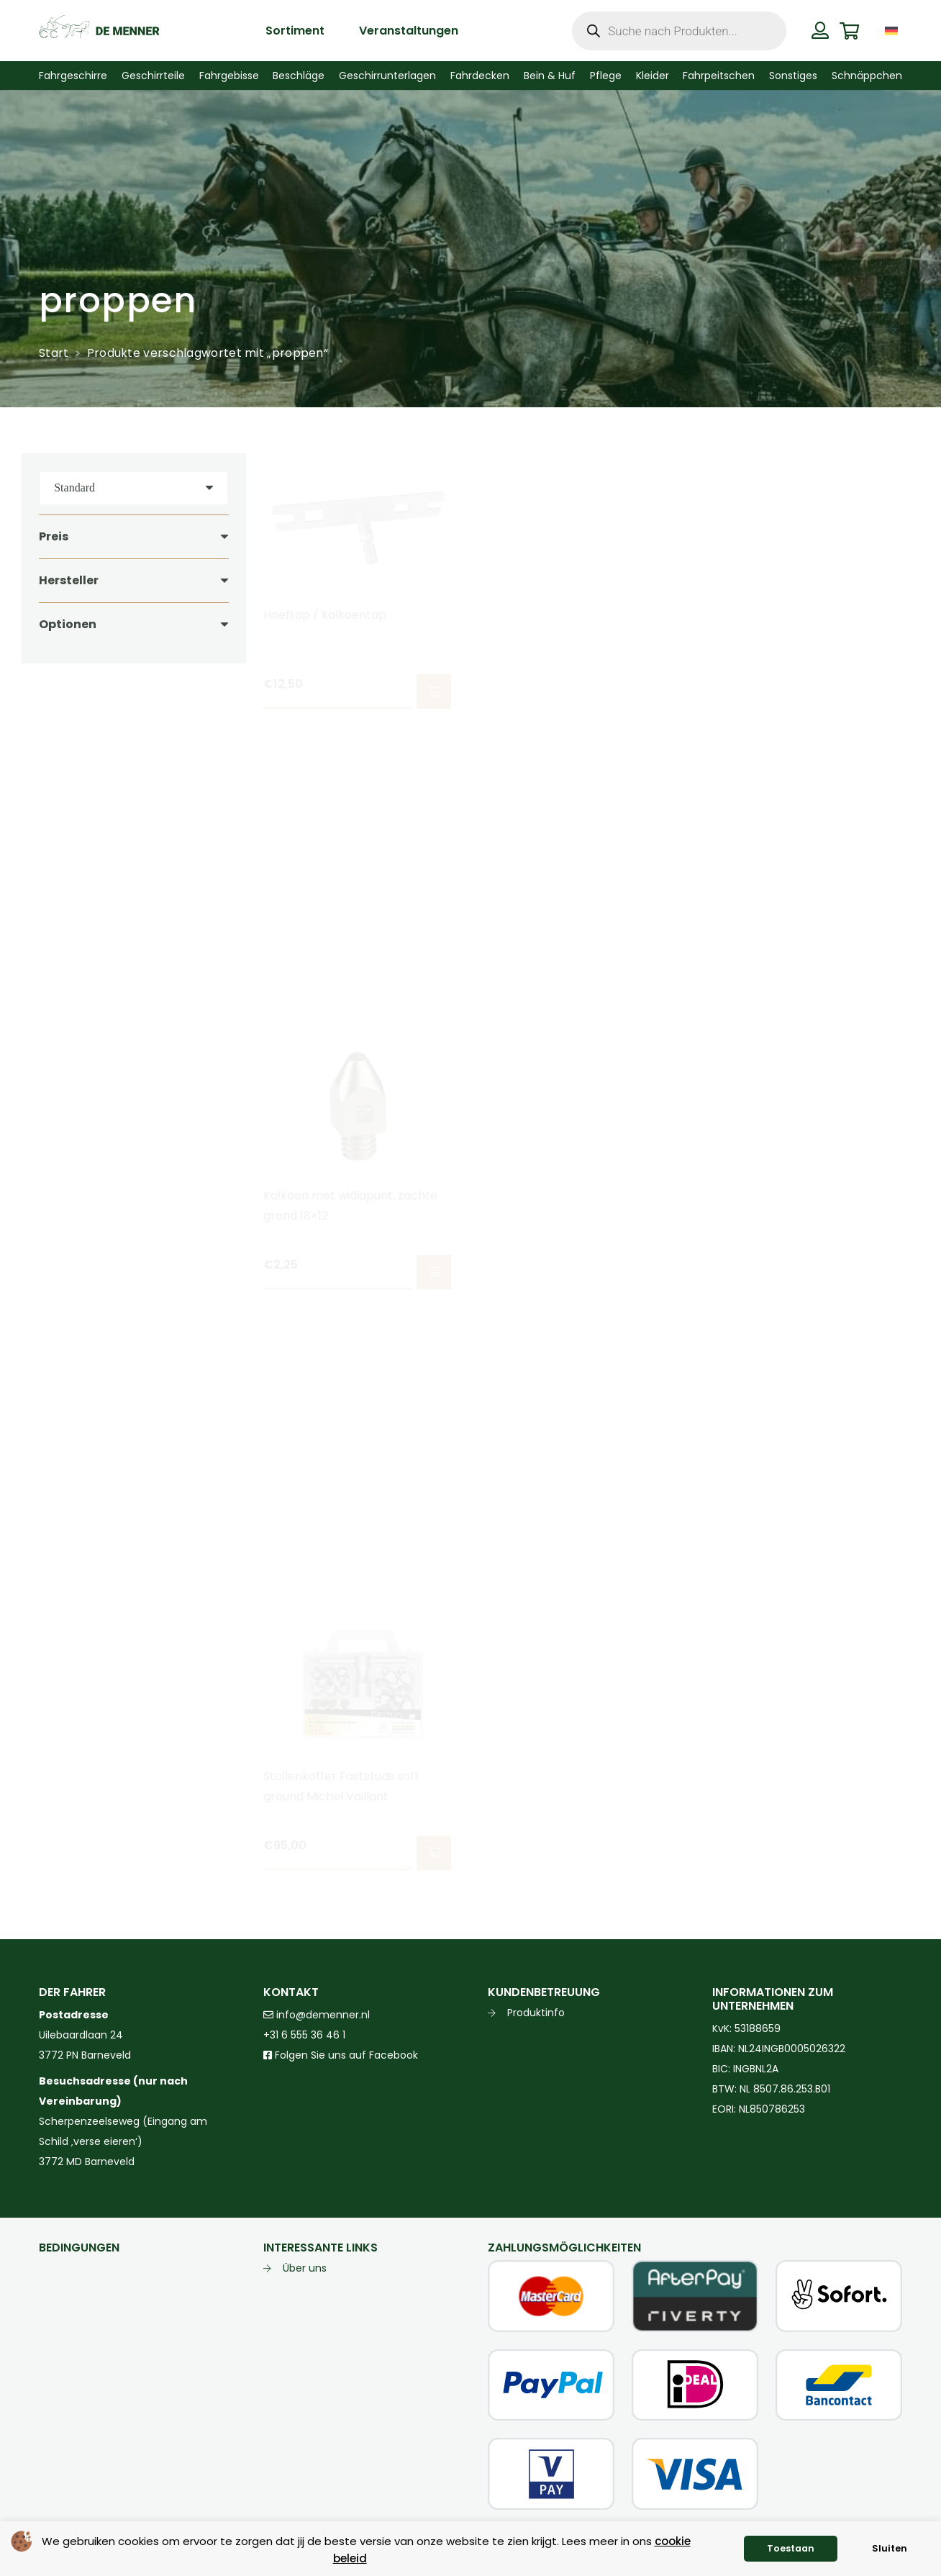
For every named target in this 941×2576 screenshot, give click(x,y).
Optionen (67, 624)
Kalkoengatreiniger (542, 1195)
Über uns (305, 2268)
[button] (434, 691)
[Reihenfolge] (134, 488)
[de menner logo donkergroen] (99, 30)
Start (54, 353)
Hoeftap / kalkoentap (324, 615)
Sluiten (889, 2548)
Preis (53, 536)
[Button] (820, 30)
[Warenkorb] (849, 30)
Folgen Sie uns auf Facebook (345, 2055)
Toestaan (790, 2548)
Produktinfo (536, 2012)
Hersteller (69, 580)
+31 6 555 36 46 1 (304, 2035)
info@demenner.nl (316, 2015)
